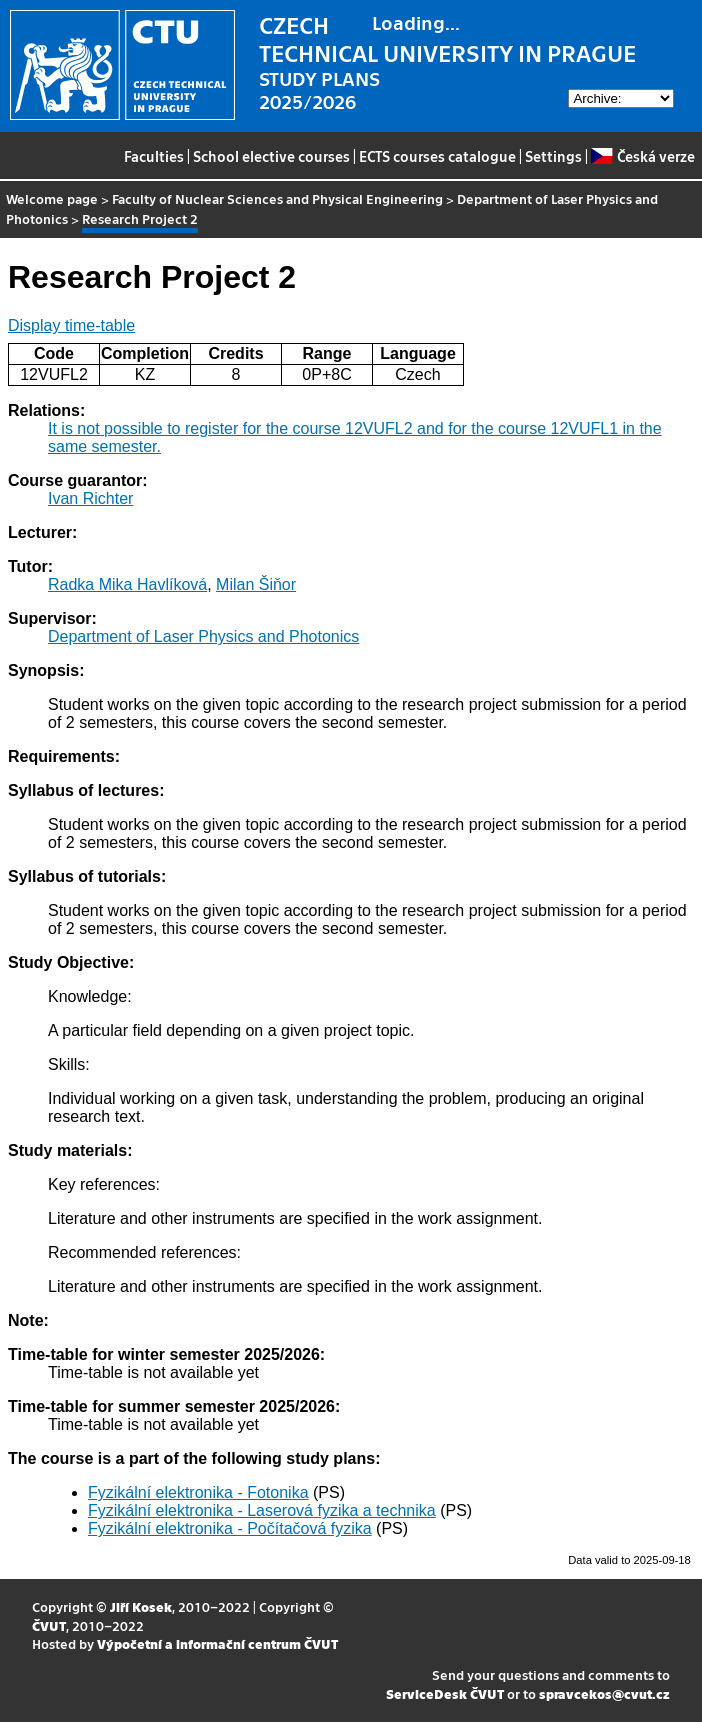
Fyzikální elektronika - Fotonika (198, 1492)
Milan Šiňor (256, 584)
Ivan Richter (90, 498)
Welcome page (52, 198)
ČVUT (49, 1625)
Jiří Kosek (141, 1606)
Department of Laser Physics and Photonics (203, 636)
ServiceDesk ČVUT (445, 1693)
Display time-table (71, 325)
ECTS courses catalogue (437, 156)
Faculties (154, 156)
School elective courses (271, 156)
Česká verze (642, 156)
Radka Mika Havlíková (127, 584)
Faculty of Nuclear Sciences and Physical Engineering (277, 198)
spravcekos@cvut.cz (604, 1693)
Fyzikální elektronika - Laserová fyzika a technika (262, 1510)
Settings (553, 156)
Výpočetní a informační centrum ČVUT (217, 1643)
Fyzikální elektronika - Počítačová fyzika (230, 1528)
